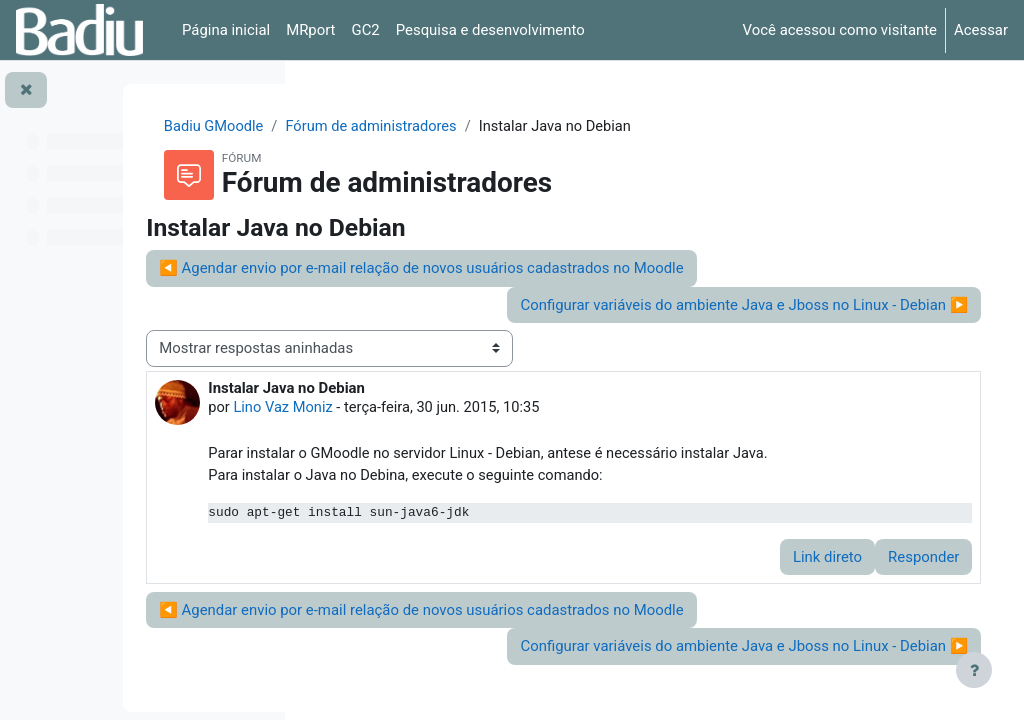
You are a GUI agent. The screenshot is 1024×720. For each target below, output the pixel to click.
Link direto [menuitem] (799, 581)
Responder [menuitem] (895, 581)
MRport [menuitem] (310, 30)
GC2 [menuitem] (366, 30)
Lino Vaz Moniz (462, 409)
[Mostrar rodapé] (974, 670)
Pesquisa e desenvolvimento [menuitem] (490, 30)
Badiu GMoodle (374, 127)
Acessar (981, 30)
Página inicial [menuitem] (226, 30)
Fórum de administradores (535, 127)
